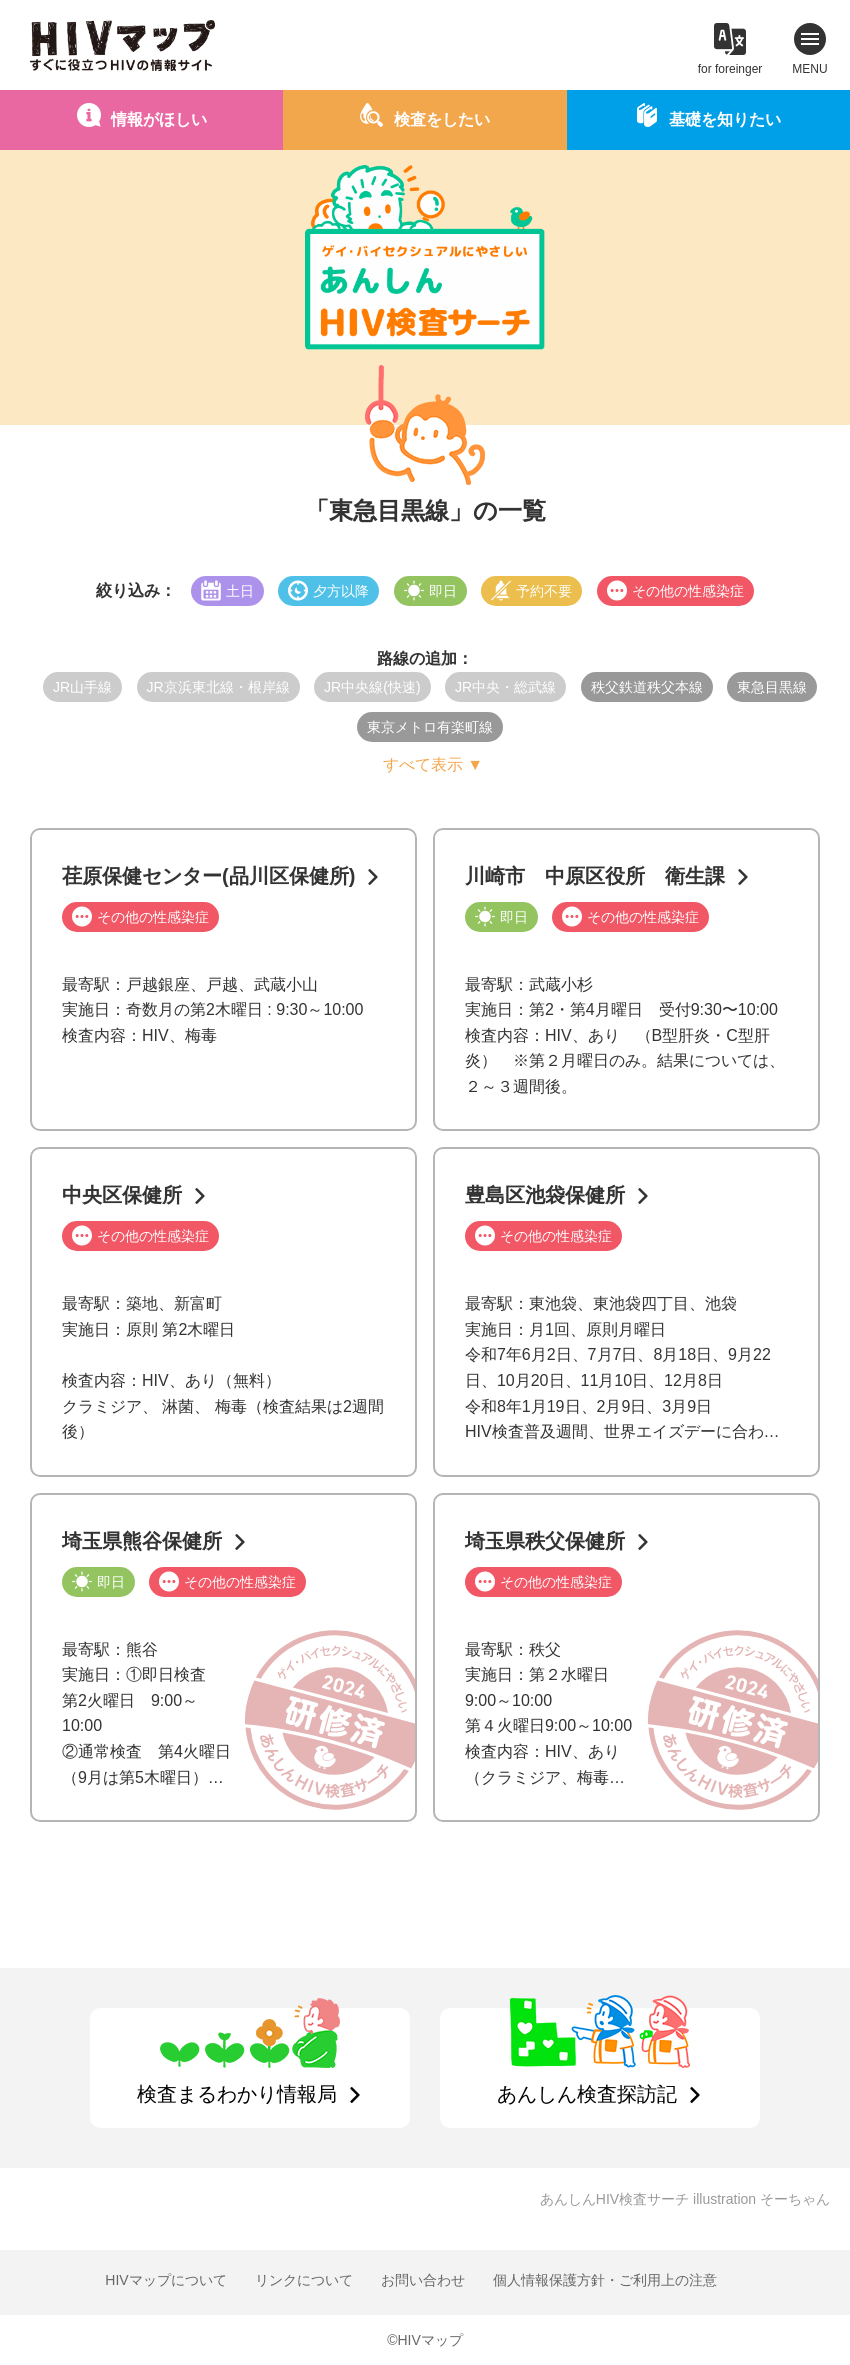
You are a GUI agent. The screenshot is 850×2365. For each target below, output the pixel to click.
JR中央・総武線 (505, 687)
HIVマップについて (165, 2280)
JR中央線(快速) (372, 687)
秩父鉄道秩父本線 (647, 687)
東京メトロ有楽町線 (430, 727)
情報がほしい (159, 119)
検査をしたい (442, 119)
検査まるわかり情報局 (237, 2094)
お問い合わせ (423, 2280)
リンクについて (304, 2280)
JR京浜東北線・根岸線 (218, 687)
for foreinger (730, 69)
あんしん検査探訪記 (587, 2094)
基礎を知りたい (725, 119)
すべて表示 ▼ (433, 764)
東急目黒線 (772, 687)
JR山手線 (82, 687)
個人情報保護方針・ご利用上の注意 (605, 2280)
